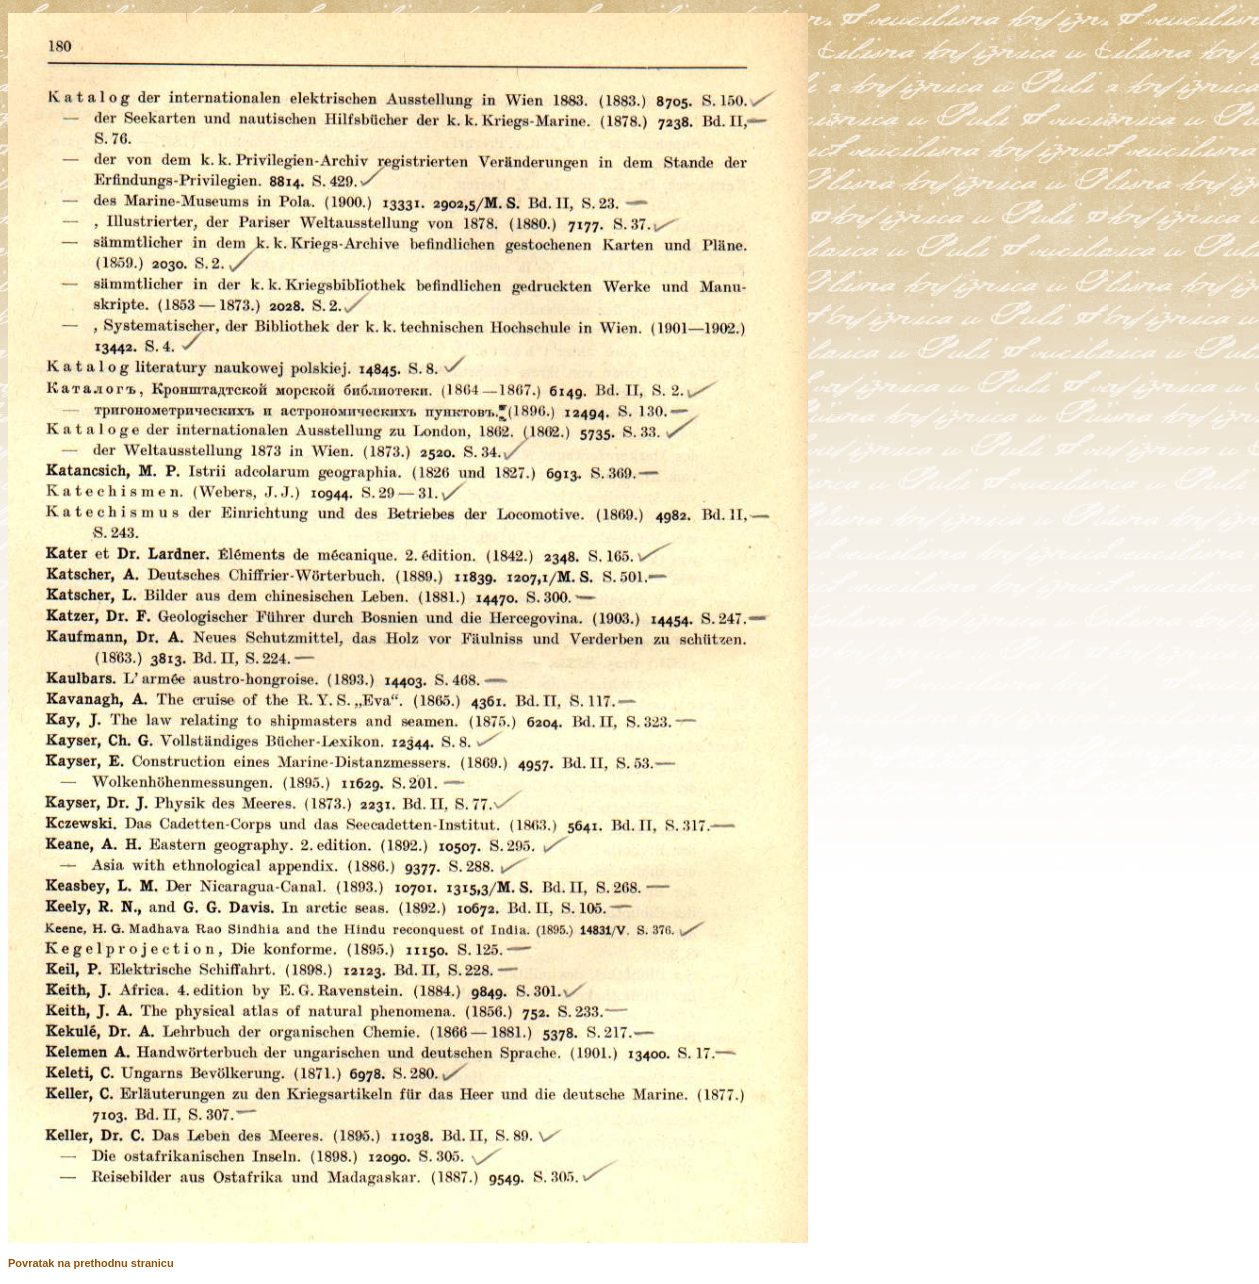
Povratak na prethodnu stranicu (91, 1263)
